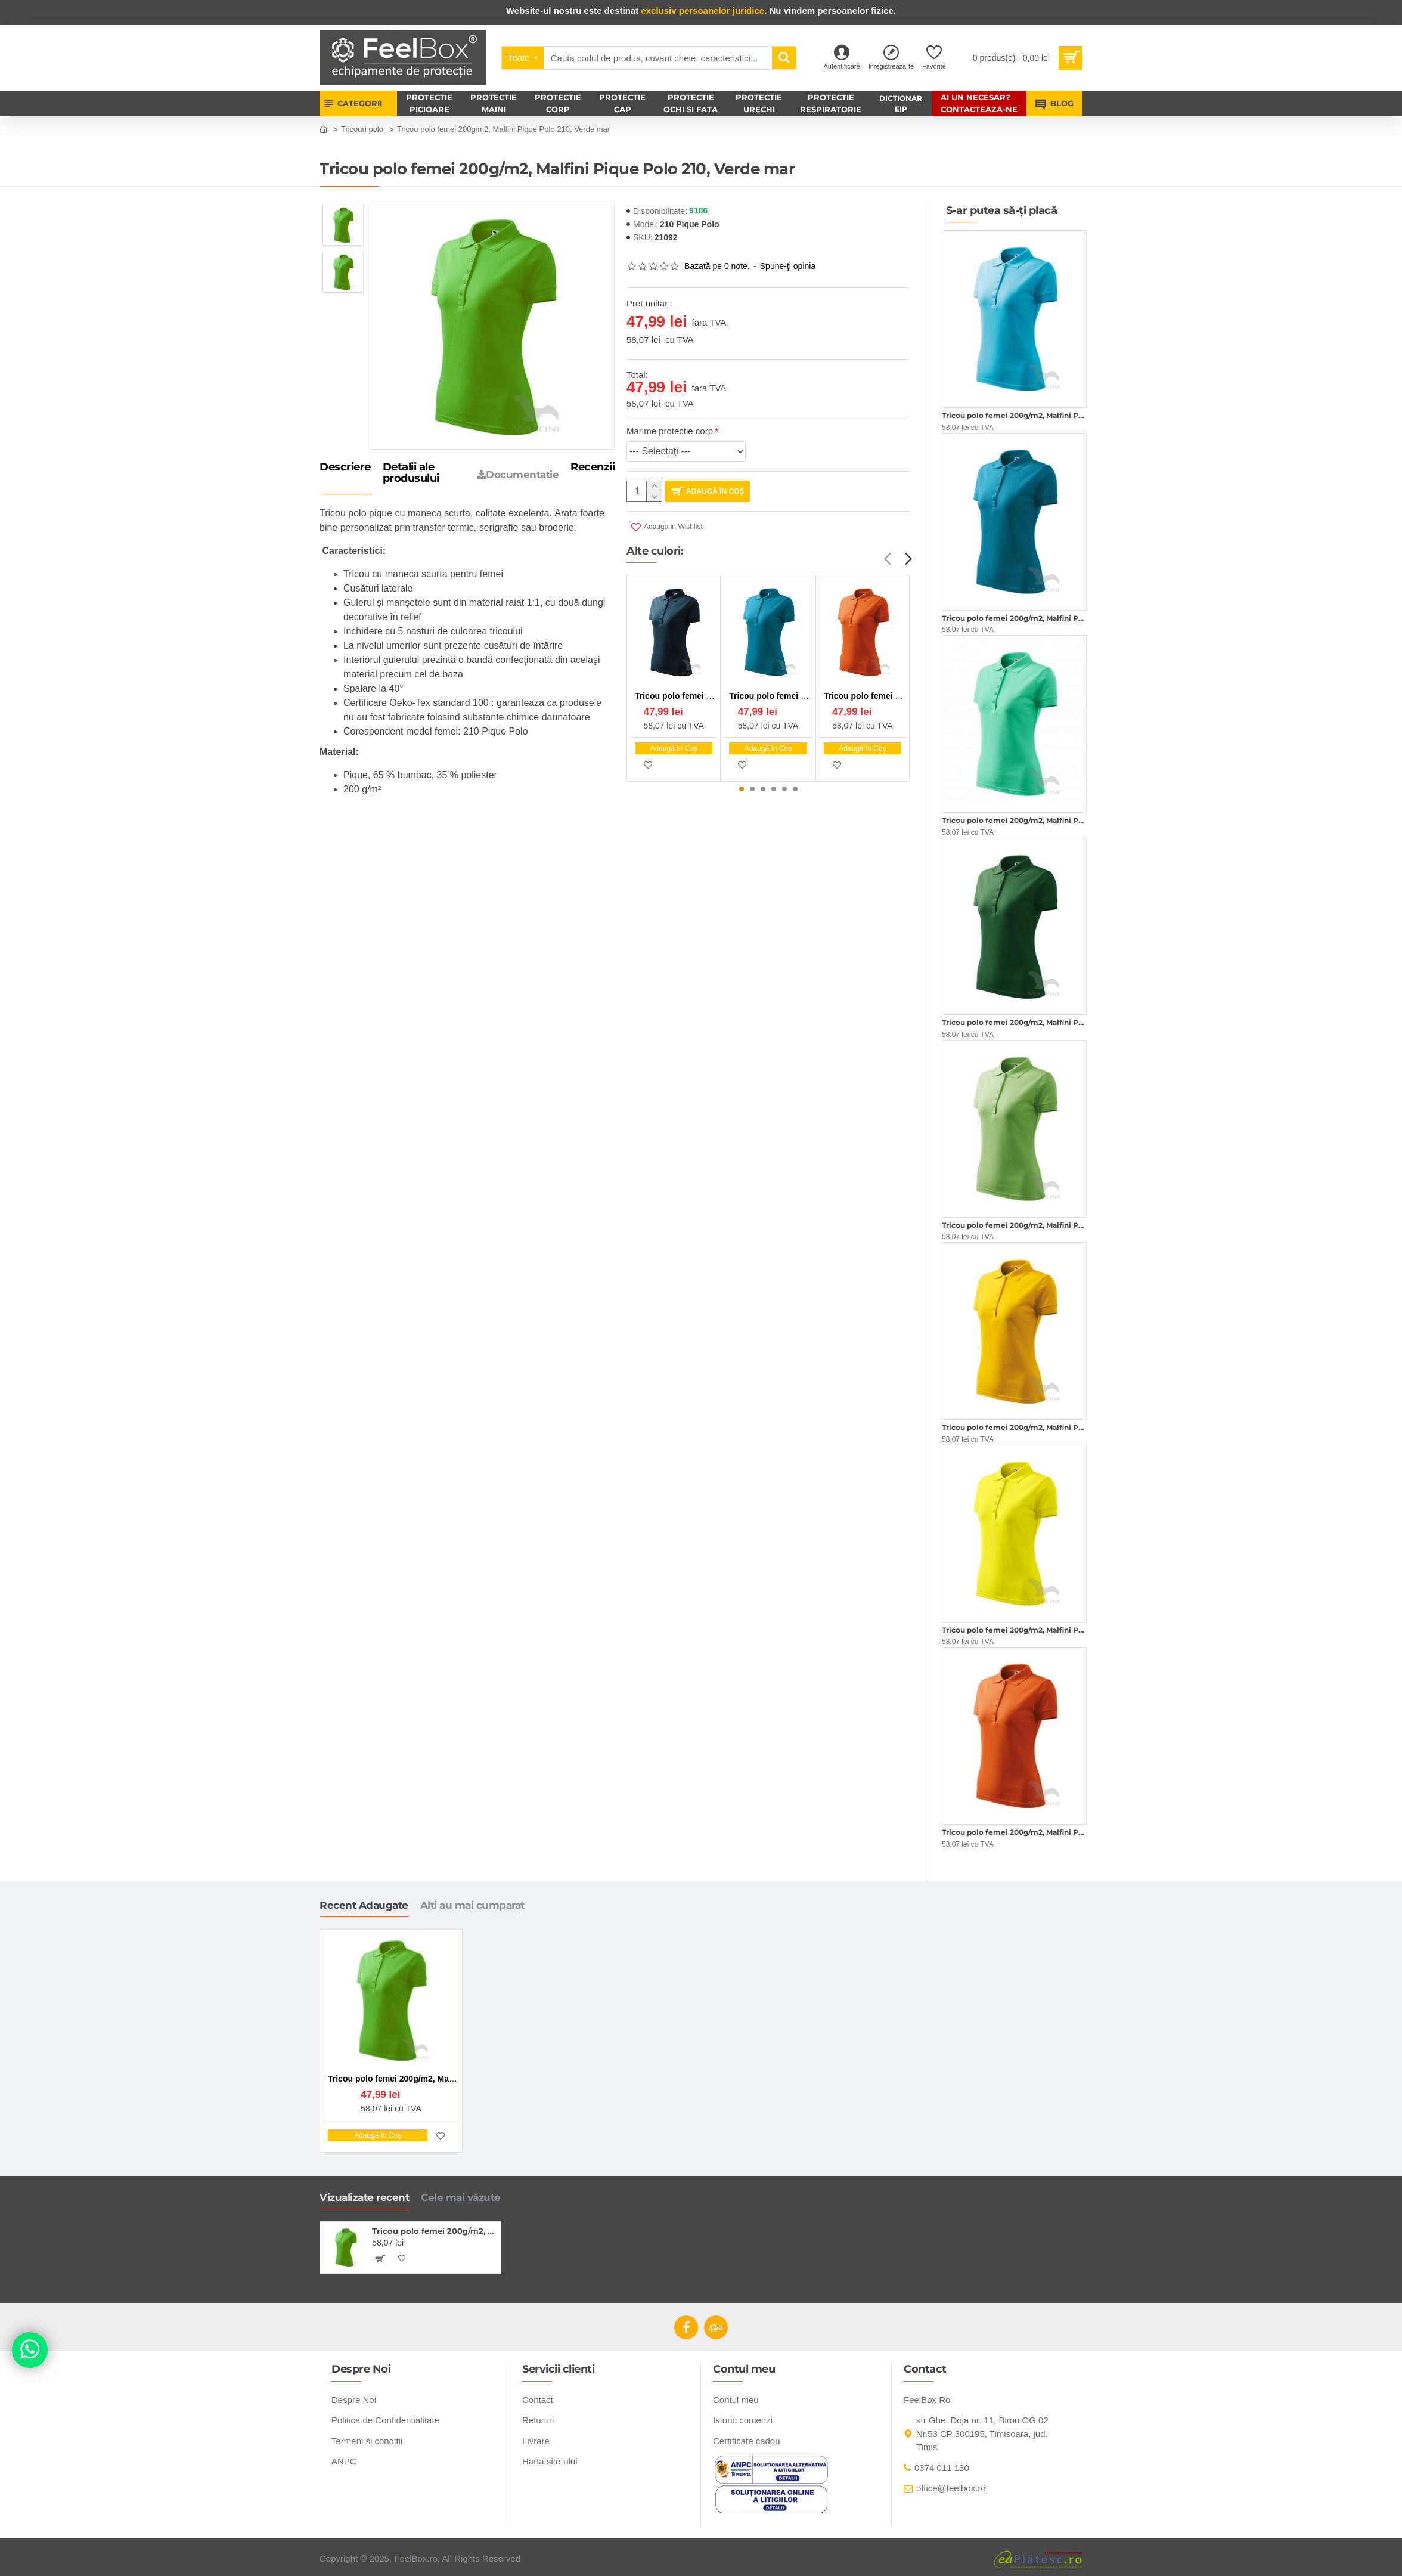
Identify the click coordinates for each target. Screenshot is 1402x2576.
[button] (887, 559)
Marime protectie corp (669, 431)
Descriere (345, 467)
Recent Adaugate (364, 1905)
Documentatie (518, 475)
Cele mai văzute (461, 2197)
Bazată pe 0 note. (717, 266)
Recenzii (592, 467)
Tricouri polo (362, 129)
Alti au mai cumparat (472, 1905)
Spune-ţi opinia (787, 266)
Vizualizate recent (364, 2197)
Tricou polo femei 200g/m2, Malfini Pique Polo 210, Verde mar (434, 2231)
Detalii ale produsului (411, 473)
